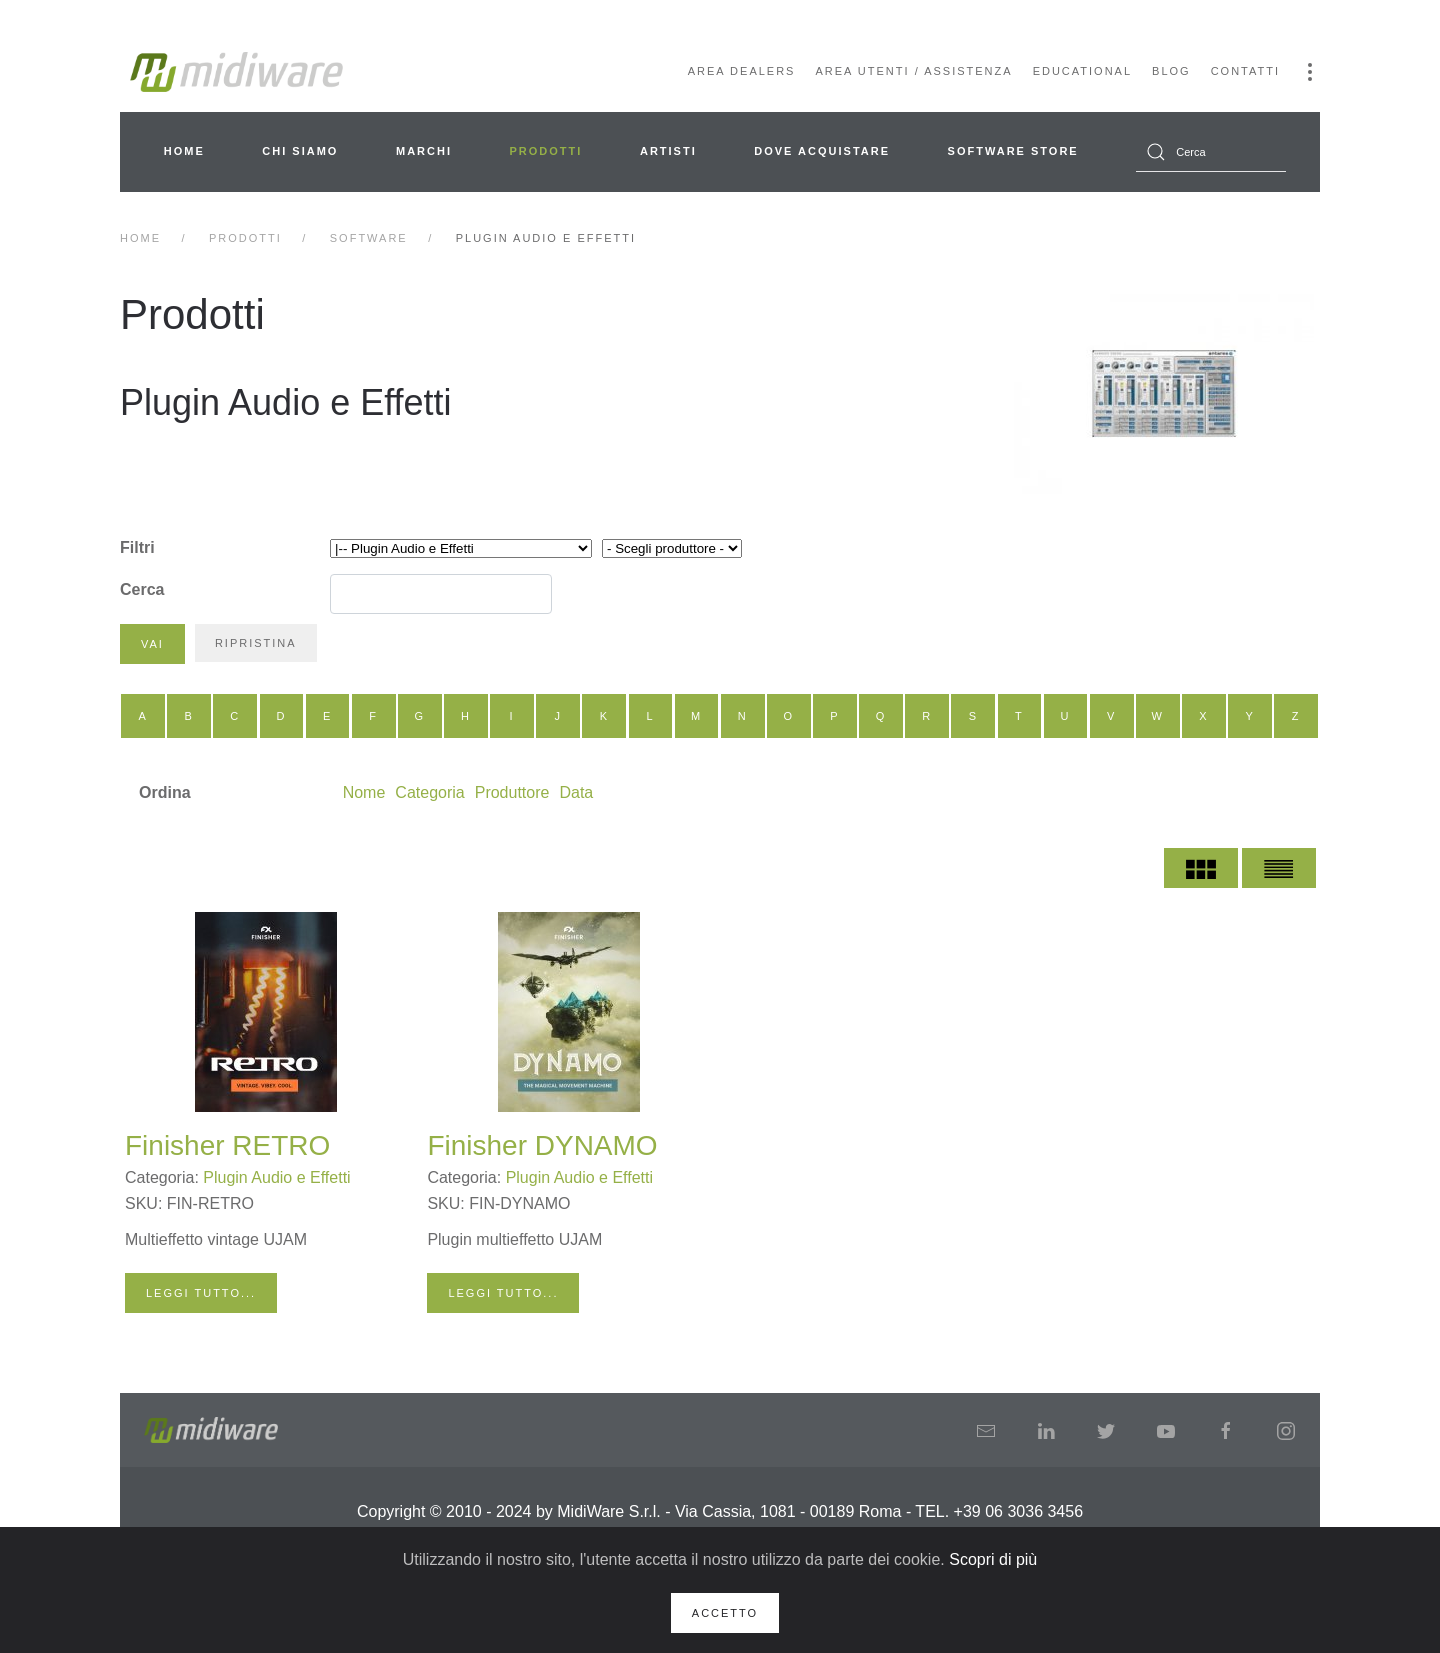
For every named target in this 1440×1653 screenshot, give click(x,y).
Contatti (1245, 71)
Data (576, 792)
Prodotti (546, 151)
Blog (1171, 71)
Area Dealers (742, 71)
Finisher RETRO (227, 1145)
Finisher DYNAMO (542, 1145)
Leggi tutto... (201, 1293)
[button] (1310, 72)
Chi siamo (300, 151)
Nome (364, 792)
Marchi (424, 151)
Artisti (668, 151)
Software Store (1013, 151)
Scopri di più (993, 1559)
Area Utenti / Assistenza (913, 71)
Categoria (429, 792)
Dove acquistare (822, 151)
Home (184, 151)
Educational (1082, 71)
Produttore (512, 792)
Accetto (725, 1613)
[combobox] (1211, 152)
